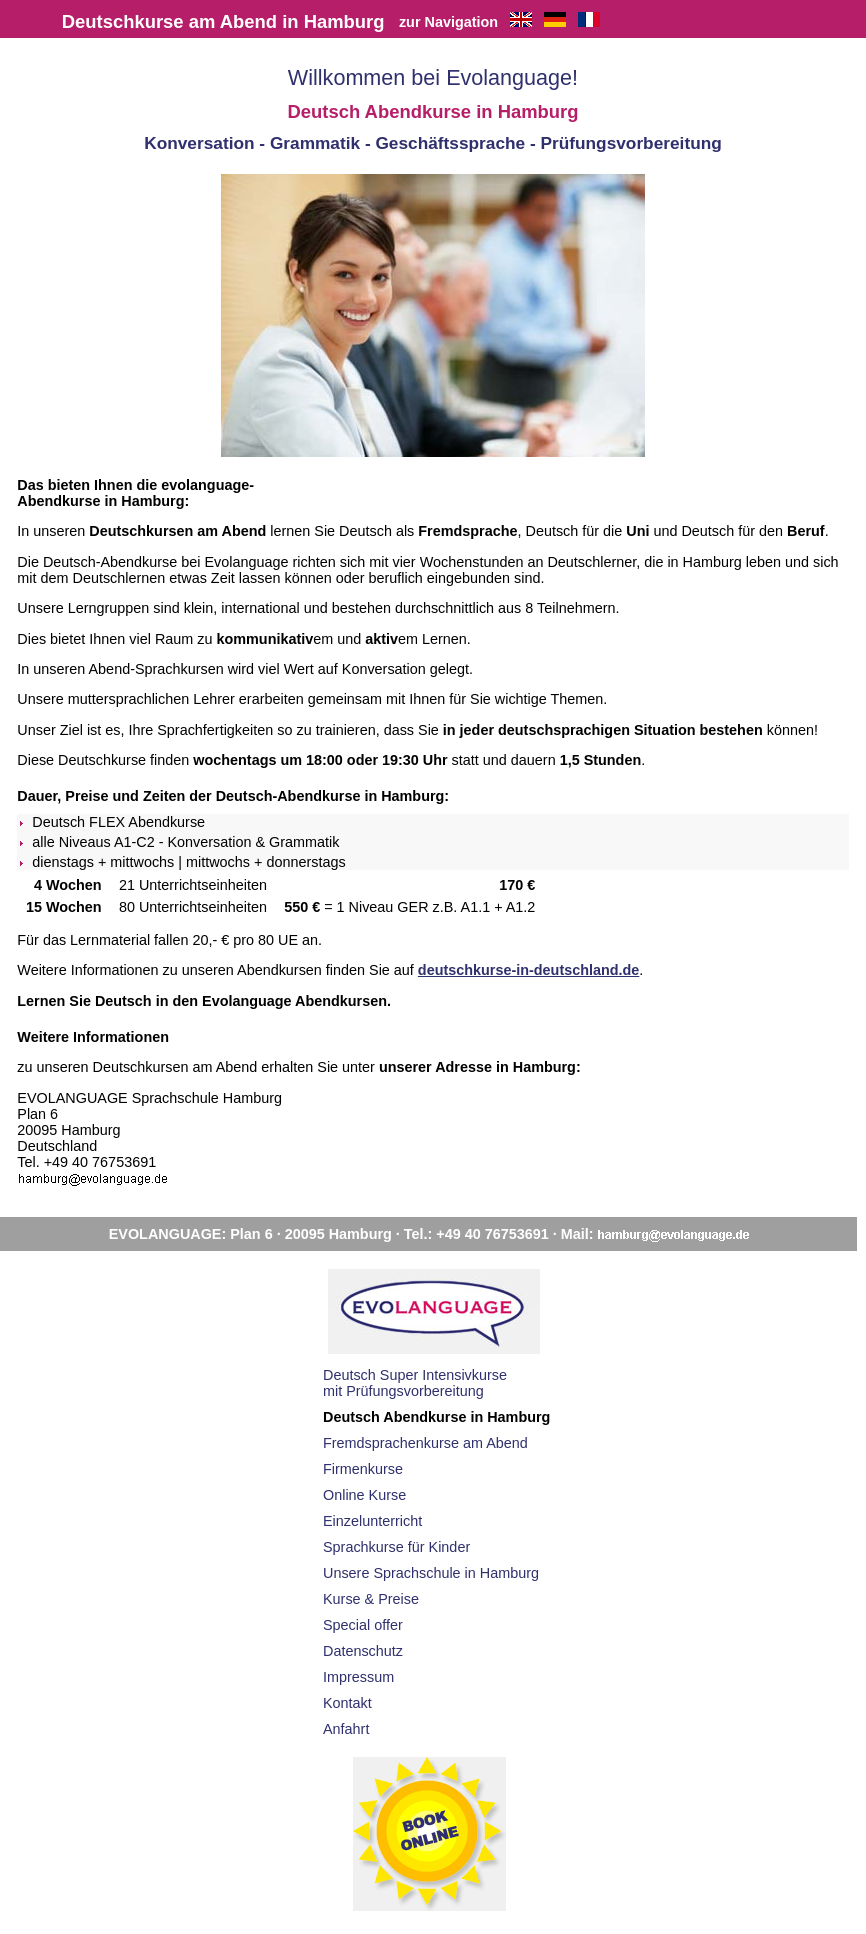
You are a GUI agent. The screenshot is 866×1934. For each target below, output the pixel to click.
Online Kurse (364, 1495)
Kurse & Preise (371, 1599)
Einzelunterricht (372, 1521)
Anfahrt (346, 1729)
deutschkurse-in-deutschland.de (529, 970)
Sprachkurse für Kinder (396, 1547)
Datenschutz (363, 1651)
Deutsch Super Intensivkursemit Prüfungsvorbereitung (415, 1383)
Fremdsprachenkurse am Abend (425, 1443)
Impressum (358, 1677)
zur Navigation (448, 22)
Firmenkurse (363, 1469)
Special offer (363, 1625)
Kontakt (347, 1703)
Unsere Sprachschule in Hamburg (431, 1573)
